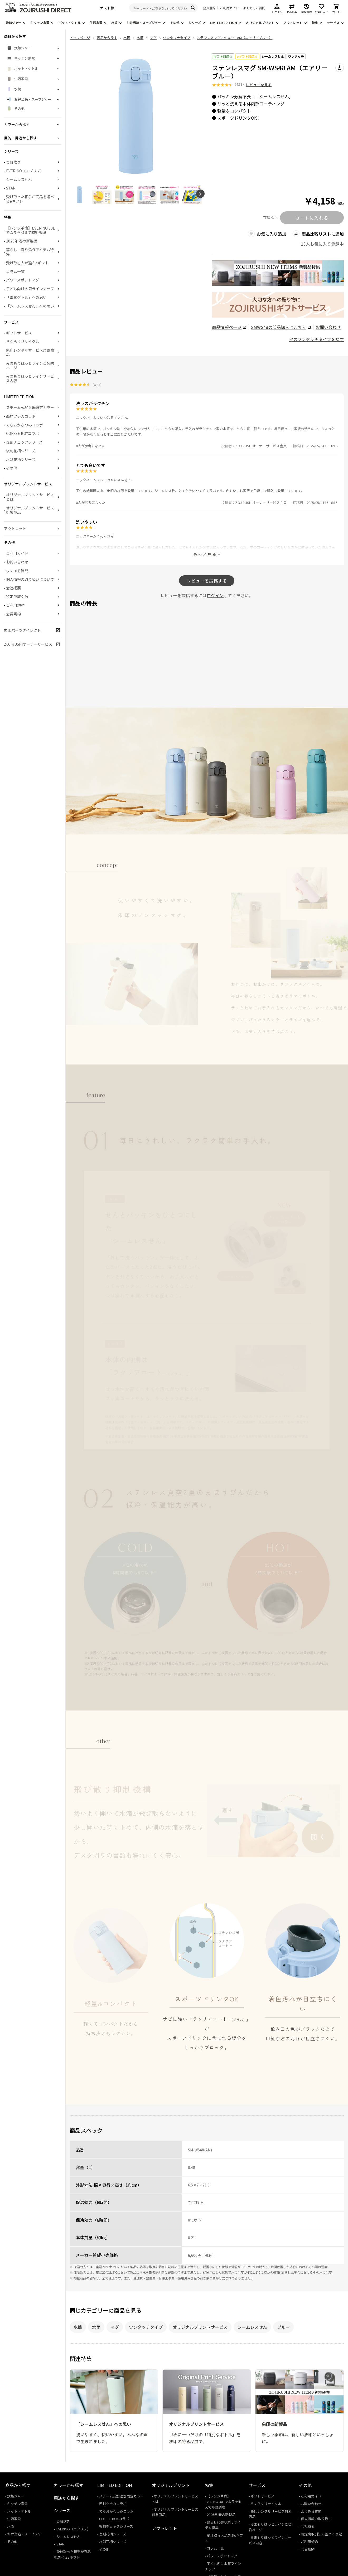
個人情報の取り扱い (316, 2518)
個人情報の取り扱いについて (30, 579)
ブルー (283, 2327)
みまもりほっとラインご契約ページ (30, 365)
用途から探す (66, 2498)
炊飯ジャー (13, 22)
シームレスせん (273, 56)
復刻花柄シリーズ (20, 450)
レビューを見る (259, 84)
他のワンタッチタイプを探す (316, 339)
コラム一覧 (15, 271)
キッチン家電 (39, 22)
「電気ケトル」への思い (26, 297)
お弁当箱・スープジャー (144, 22)
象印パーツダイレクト (22, 630)
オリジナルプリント (260, 22)
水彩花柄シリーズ (20, 459)
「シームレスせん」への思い (30, 306)
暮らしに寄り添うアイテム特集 (30, 252)
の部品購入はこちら (281, 327)
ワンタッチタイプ (146, 2327)
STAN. (11, 188)
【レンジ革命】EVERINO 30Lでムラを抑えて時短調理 (30, 230)
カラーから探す (68, 2485)
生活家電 (96, 22)
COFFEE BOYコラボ (22, 433)
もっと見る (205, 554)
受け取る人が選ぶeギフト (27, 262)
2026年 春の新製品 (21, 241)
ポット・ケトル (70, 22)
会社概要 (13, 587)
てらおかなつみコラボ (24, 424)
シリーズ (194, 22)
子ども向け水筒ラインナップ (30, 288)
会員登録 (209, 7)
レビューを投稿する (207, 580)
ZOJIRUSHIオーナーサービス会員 (261, 445)
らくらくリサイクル (22, 341)
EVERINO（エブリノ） (25, 170)
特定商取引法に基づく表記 (321, 2533)
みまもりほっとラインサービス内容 (30, 378)
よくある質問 (17, 570)
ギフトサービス (19, 333)
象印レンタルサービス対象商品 (30, 352)
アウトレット (292, 22)
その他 (175, 22)
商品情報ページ (229, 327)
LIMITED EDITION (223, 22)
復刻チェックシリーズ (24, 442)
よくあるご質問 (254, 7)
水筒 (114, 22)
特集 (315, 22)
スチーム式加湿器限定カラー (30, 407)
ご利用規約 (15, 605)
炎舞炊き (13, 162)
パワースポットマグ (22, 280)
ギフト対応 (223, 56)
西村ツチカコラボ (21, 416)
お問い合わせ (328, 327)
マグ (114, 2327)
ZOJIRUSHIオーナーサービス (28, 644)
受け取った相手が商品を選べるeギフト (30, 199)
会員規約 (13, 613)
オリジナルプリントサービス (200, 2327)
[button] (200, 193)
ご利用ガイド (229, 7)
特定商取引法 (17, 596)
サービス (333, 22)
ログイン (215, 595)
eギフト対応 (247, 56)
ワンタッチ (296, 56)
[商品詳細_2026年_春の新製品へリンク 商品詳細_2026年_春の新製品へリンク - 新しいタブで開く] (278, 273)
